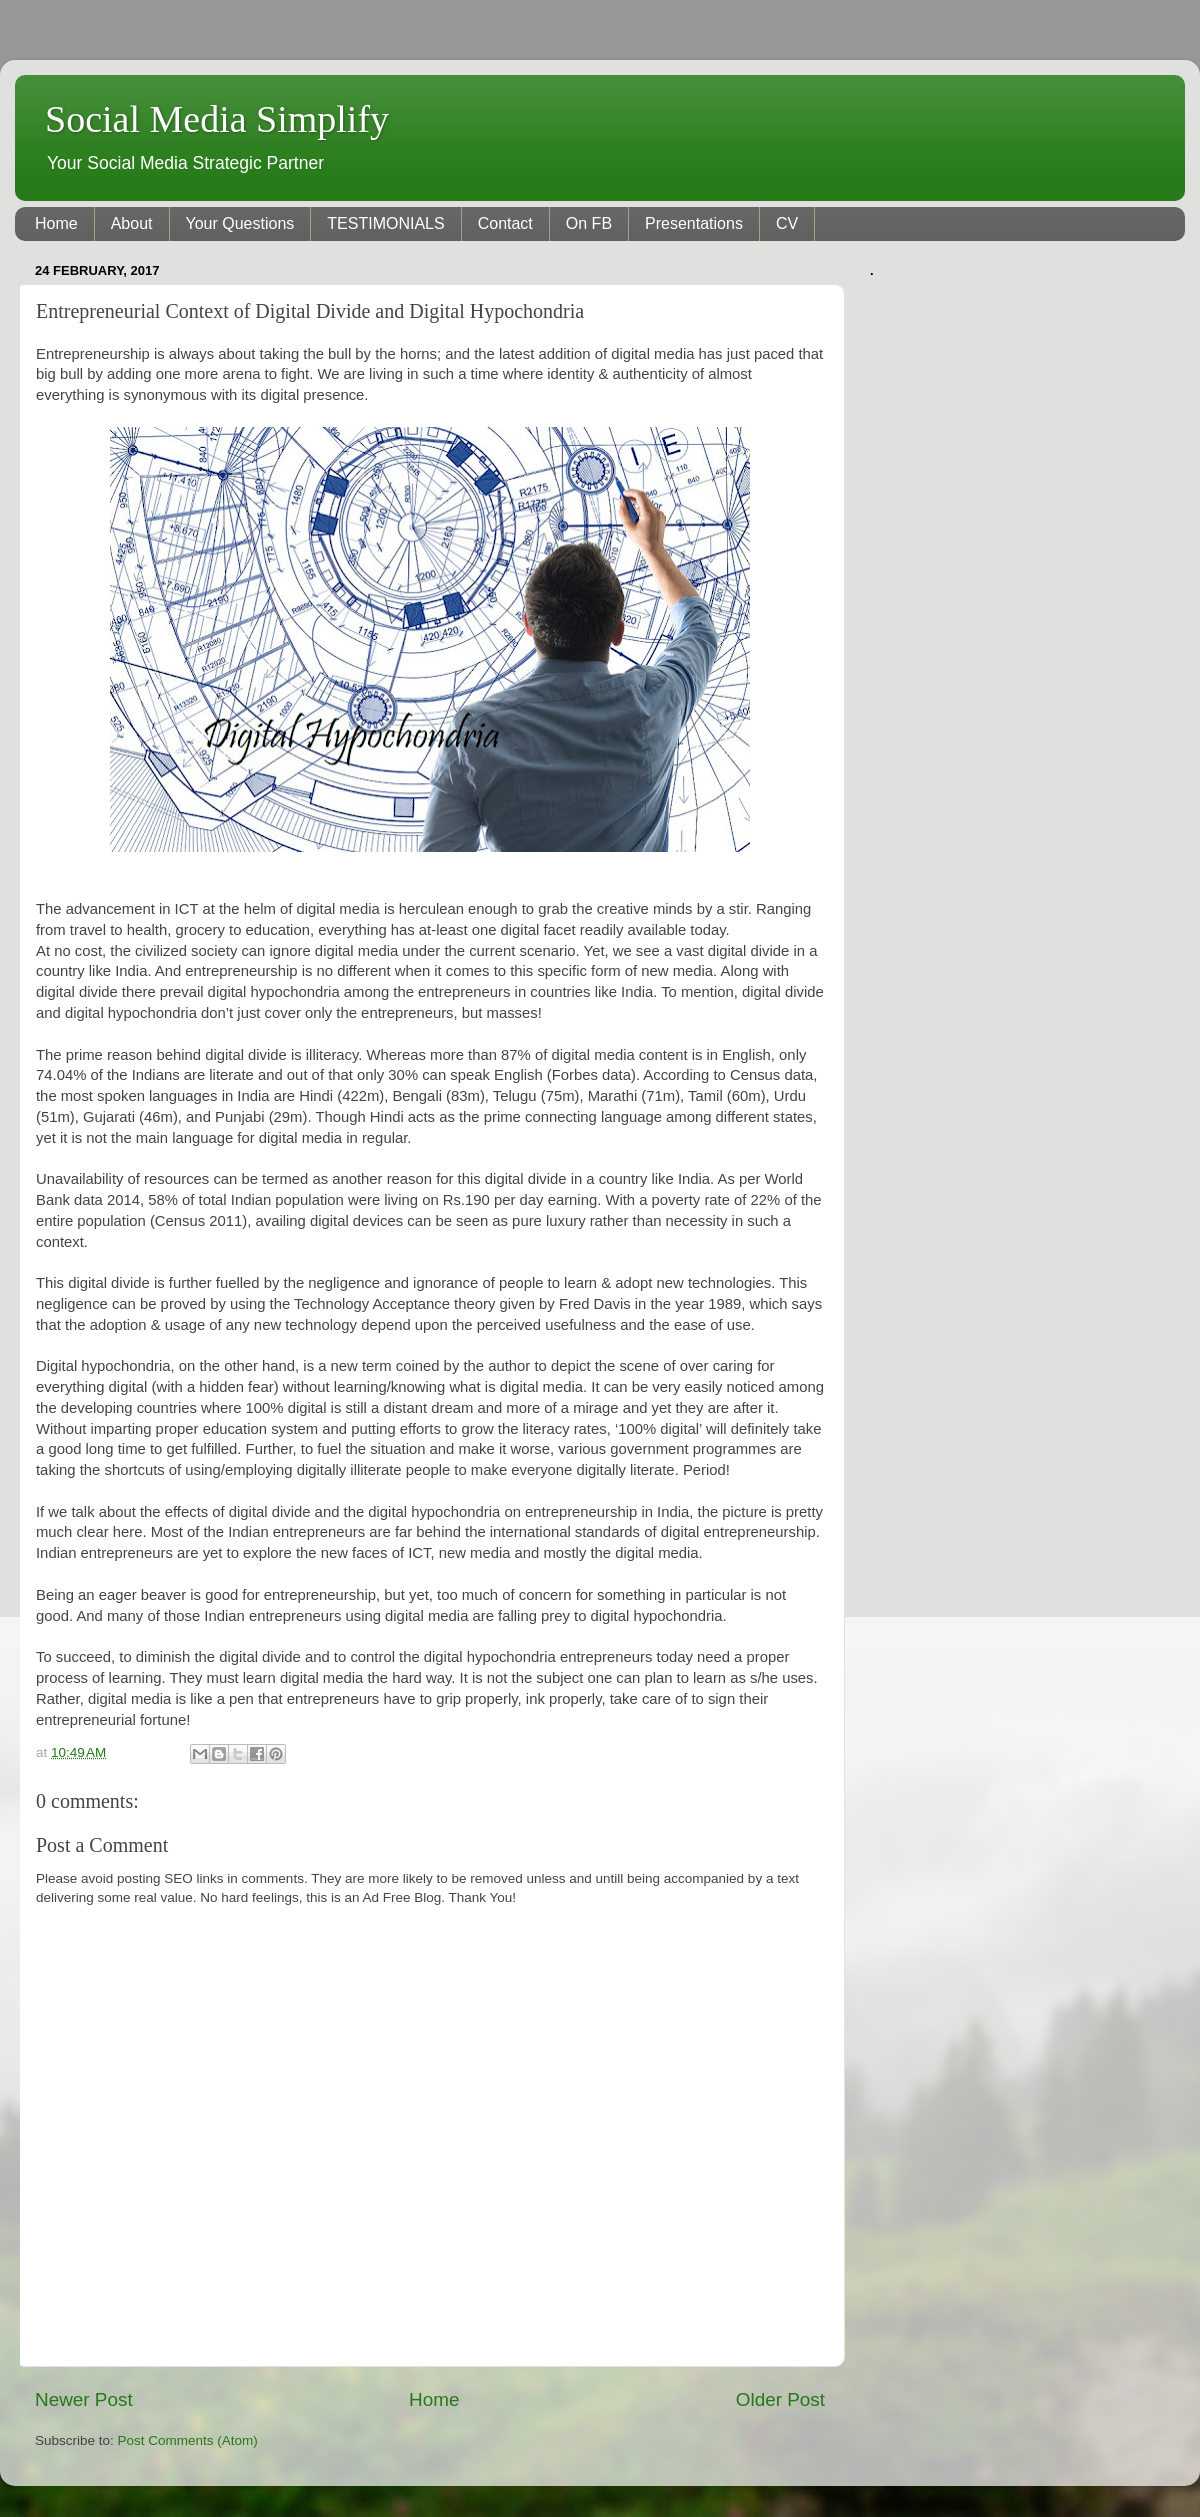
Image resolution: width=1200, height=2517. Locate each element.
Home (56, 223)
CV (787, 223)
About (132, 223)
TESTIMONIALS (385, 223)
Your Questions (240, 223)
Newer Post (84, 2399)
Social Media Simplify (217, 119)
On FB (589, 223)
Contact (505, 223)
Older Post (780, 2399)
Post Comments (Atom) (188, 2440)
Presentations (694, 223)
